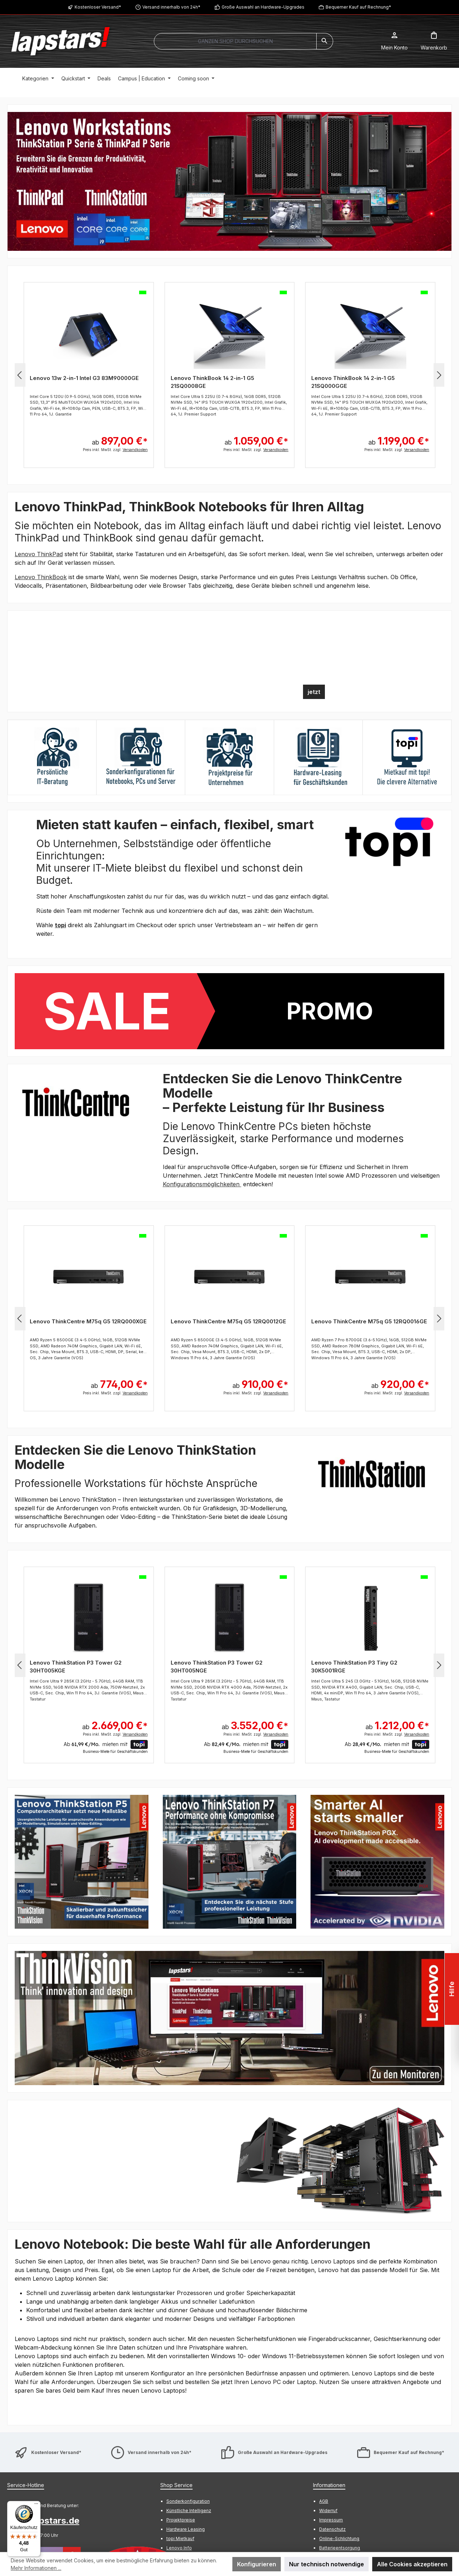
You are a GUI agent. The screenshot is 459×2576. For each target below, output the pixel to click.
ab (120, 437)
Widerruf (328, 2510)
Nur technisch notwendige (326, 2564)
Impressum (331, 2520)
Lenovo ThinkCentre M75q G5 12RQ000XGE (88, 1321)
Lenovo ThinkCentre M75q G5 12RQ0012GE (228, 1321)
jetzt (314, 691)
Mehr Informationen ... (36, 2568)
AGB (323, 2501)
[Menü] (36, 2505)
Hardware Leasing (185, 2529)
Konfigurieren (256, 2564)
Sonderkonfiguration (188, 2501)
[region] (229, 181)
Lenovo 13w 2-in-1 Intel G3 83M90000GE (84, 378)
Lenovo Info (179, 2548)
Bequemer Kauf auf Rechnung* (358, 7)
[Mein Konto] (394, 41)
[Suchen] (324, 41)
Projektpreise (180, 2520)
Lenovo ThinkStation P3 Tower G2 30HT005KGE (76, 1666)
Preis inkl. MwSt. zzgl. (115, 449)
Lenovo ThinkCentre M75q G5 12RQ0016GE (369, 1321)
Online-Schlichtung (339, 2538)
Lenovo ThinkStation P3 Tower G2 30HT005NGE (216, 1666)
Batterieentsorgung (339, 2548)
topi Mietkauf (180, 2538)
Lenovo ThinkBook (41, 577)
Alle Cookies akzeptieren (412, 2564)
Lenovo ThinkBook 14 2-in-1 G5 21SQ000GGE (353, 382)
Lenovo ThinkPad (39, 554)
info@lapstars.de (43, 2520)
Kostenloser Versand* (98, 7)
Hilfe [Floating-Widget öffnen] (451, 1988)
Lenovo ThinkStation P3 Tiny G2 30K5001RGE (354, 1666)
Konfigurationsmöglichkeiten (202, 1184)
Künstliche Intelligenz (188, 2510)
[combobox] (235, 41)
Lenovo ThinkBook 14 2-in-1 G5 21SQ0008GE (212, 382)
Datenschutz (332, 2529)
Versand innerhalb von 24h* (171, 7)
